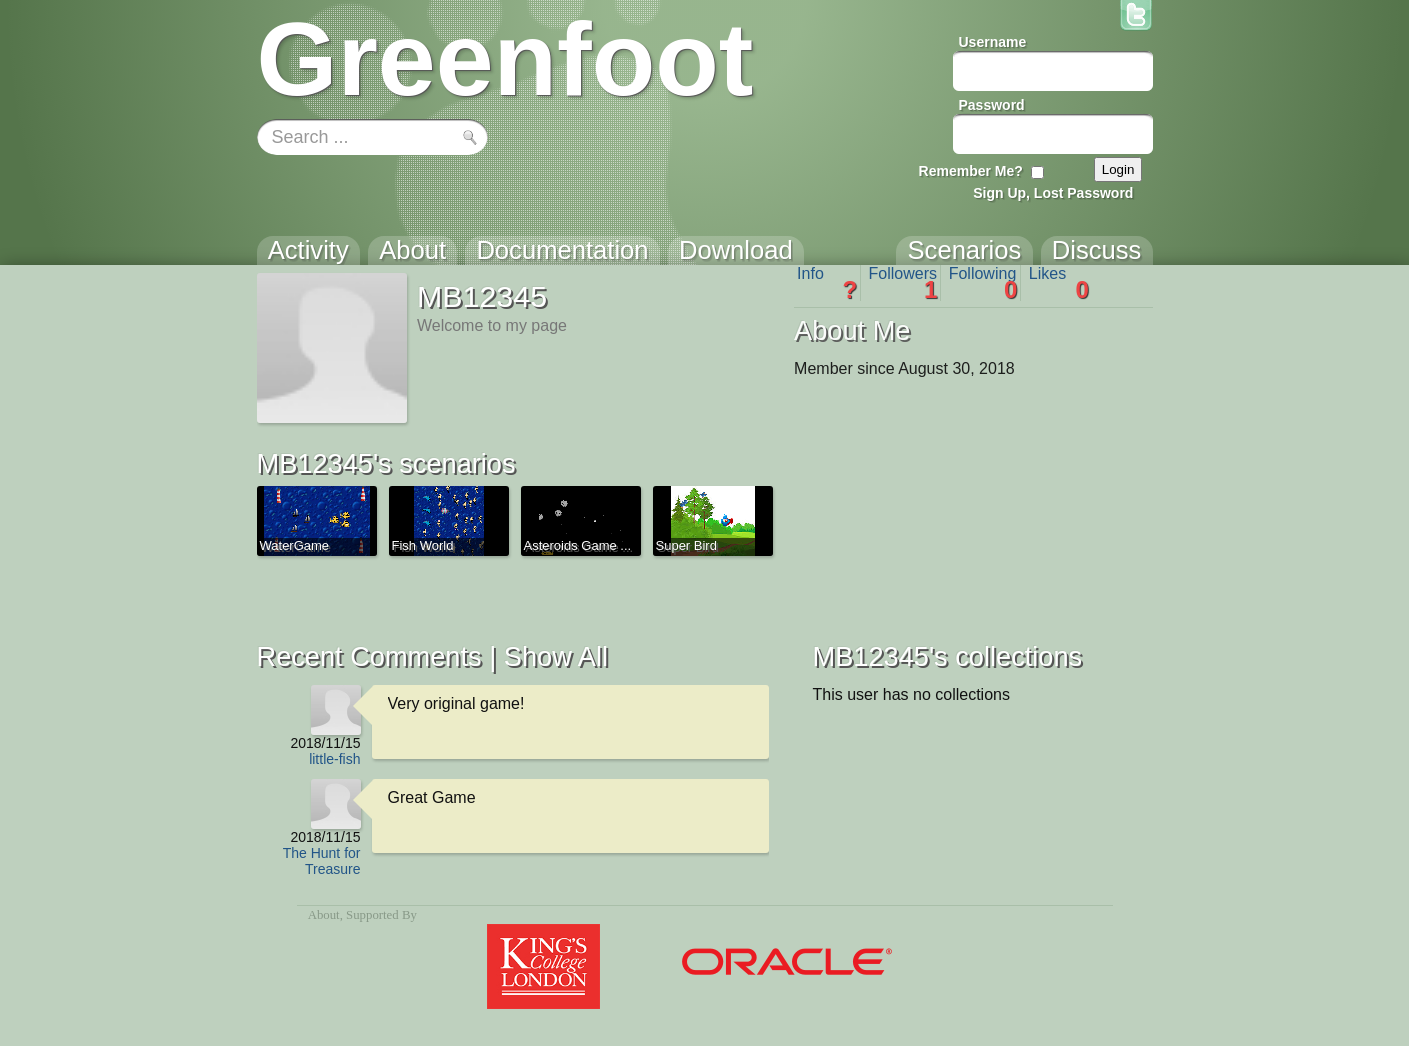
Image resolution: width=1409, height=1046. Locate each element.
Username (993, 42)
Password (992, 105)
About (324, 915)
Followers (903, 283)
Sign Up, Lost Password (1053, 193)
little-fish (334, 759)
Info (827, 283)
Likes (1059, 283)
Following (983, 283)
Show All (556, 656)
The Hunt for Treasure (322, 861)
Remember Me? (971, 171)
